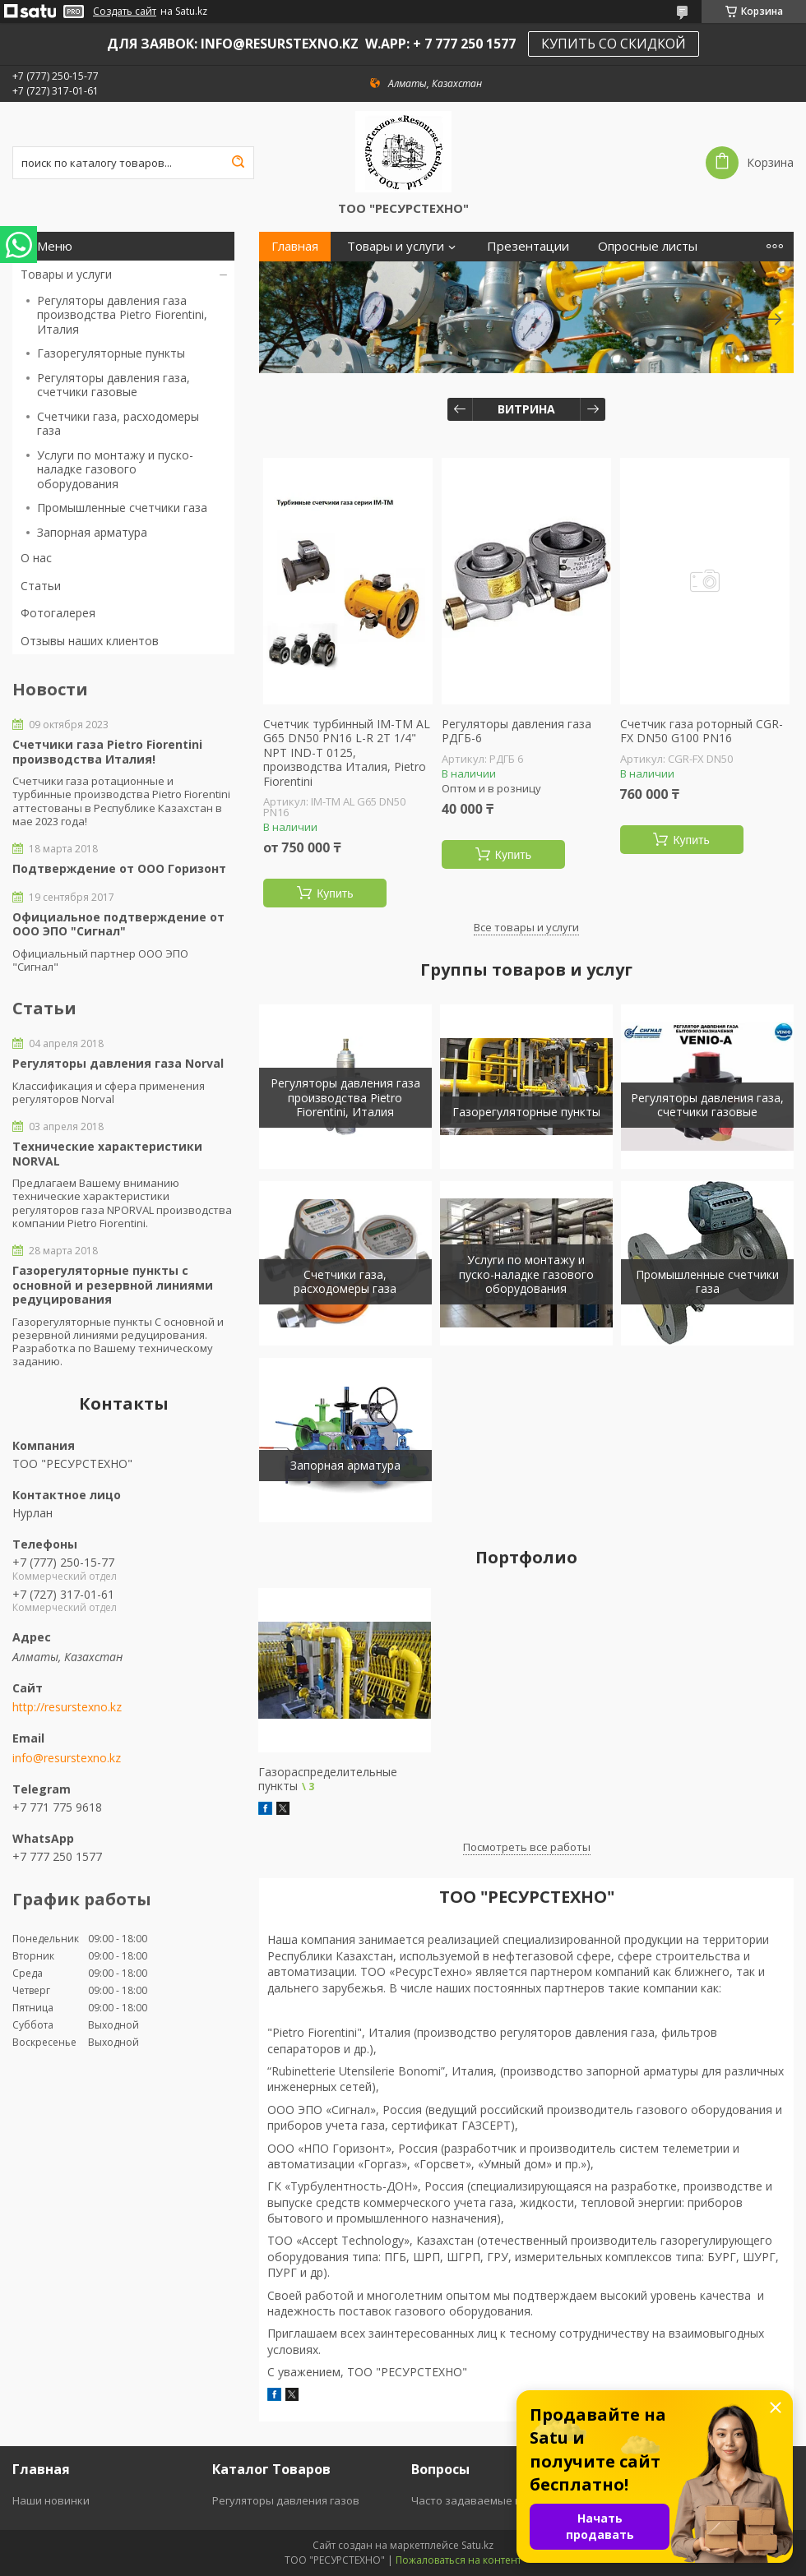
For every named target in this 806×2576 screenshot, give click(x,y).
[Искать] (237, 162)
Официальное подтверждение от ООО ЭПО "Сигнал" (118, 924)
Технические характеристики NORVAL (107, 1153)
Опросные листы (647, 246)
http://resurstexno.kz (67, 1707)
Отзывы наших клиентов (90, 641)
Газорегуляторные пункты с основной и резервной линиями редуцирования (112, 1285)
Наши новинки (51, 2500)
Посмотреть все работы (527, 1847)
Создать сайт (124, 11)
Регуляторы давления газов (285, 2500)
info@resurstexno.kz (66, 1758)
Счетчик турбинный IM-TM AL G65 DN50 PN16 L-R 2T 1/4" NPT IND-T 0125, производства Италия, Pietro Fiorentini (346, 753)
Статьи (41, 585)
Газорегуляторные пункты (111, 353)
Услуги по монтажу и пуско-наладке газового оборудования (115, 469)
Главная (294, 246)
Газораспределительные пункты (327, 1779)
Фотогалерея (58, 613)
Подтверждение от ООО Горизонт (119, 868)
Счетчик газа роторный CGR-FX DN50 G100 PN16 (701, 731)
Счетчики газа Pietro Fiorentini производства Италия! (107, 751)
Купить (335, 893)
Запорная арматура (92, 532)
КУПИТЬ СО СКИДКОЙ (613, 44)
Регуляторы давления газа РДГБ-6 (516, 731)
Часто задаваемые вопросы (486, 2500)
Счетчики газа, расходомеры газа (118, 424)
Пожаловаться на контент (458, 2560)
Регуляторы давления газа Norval (118, 1063)
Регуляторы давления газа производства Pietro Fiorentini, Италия (122, 315)
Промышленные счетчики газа (122, 507)
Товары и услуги (66, 274)
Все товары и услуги (526, 927)
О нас (36, 558)
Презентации (528, 246)
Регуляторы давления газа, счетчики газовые (113, 385)
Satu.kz (477, 2545)
